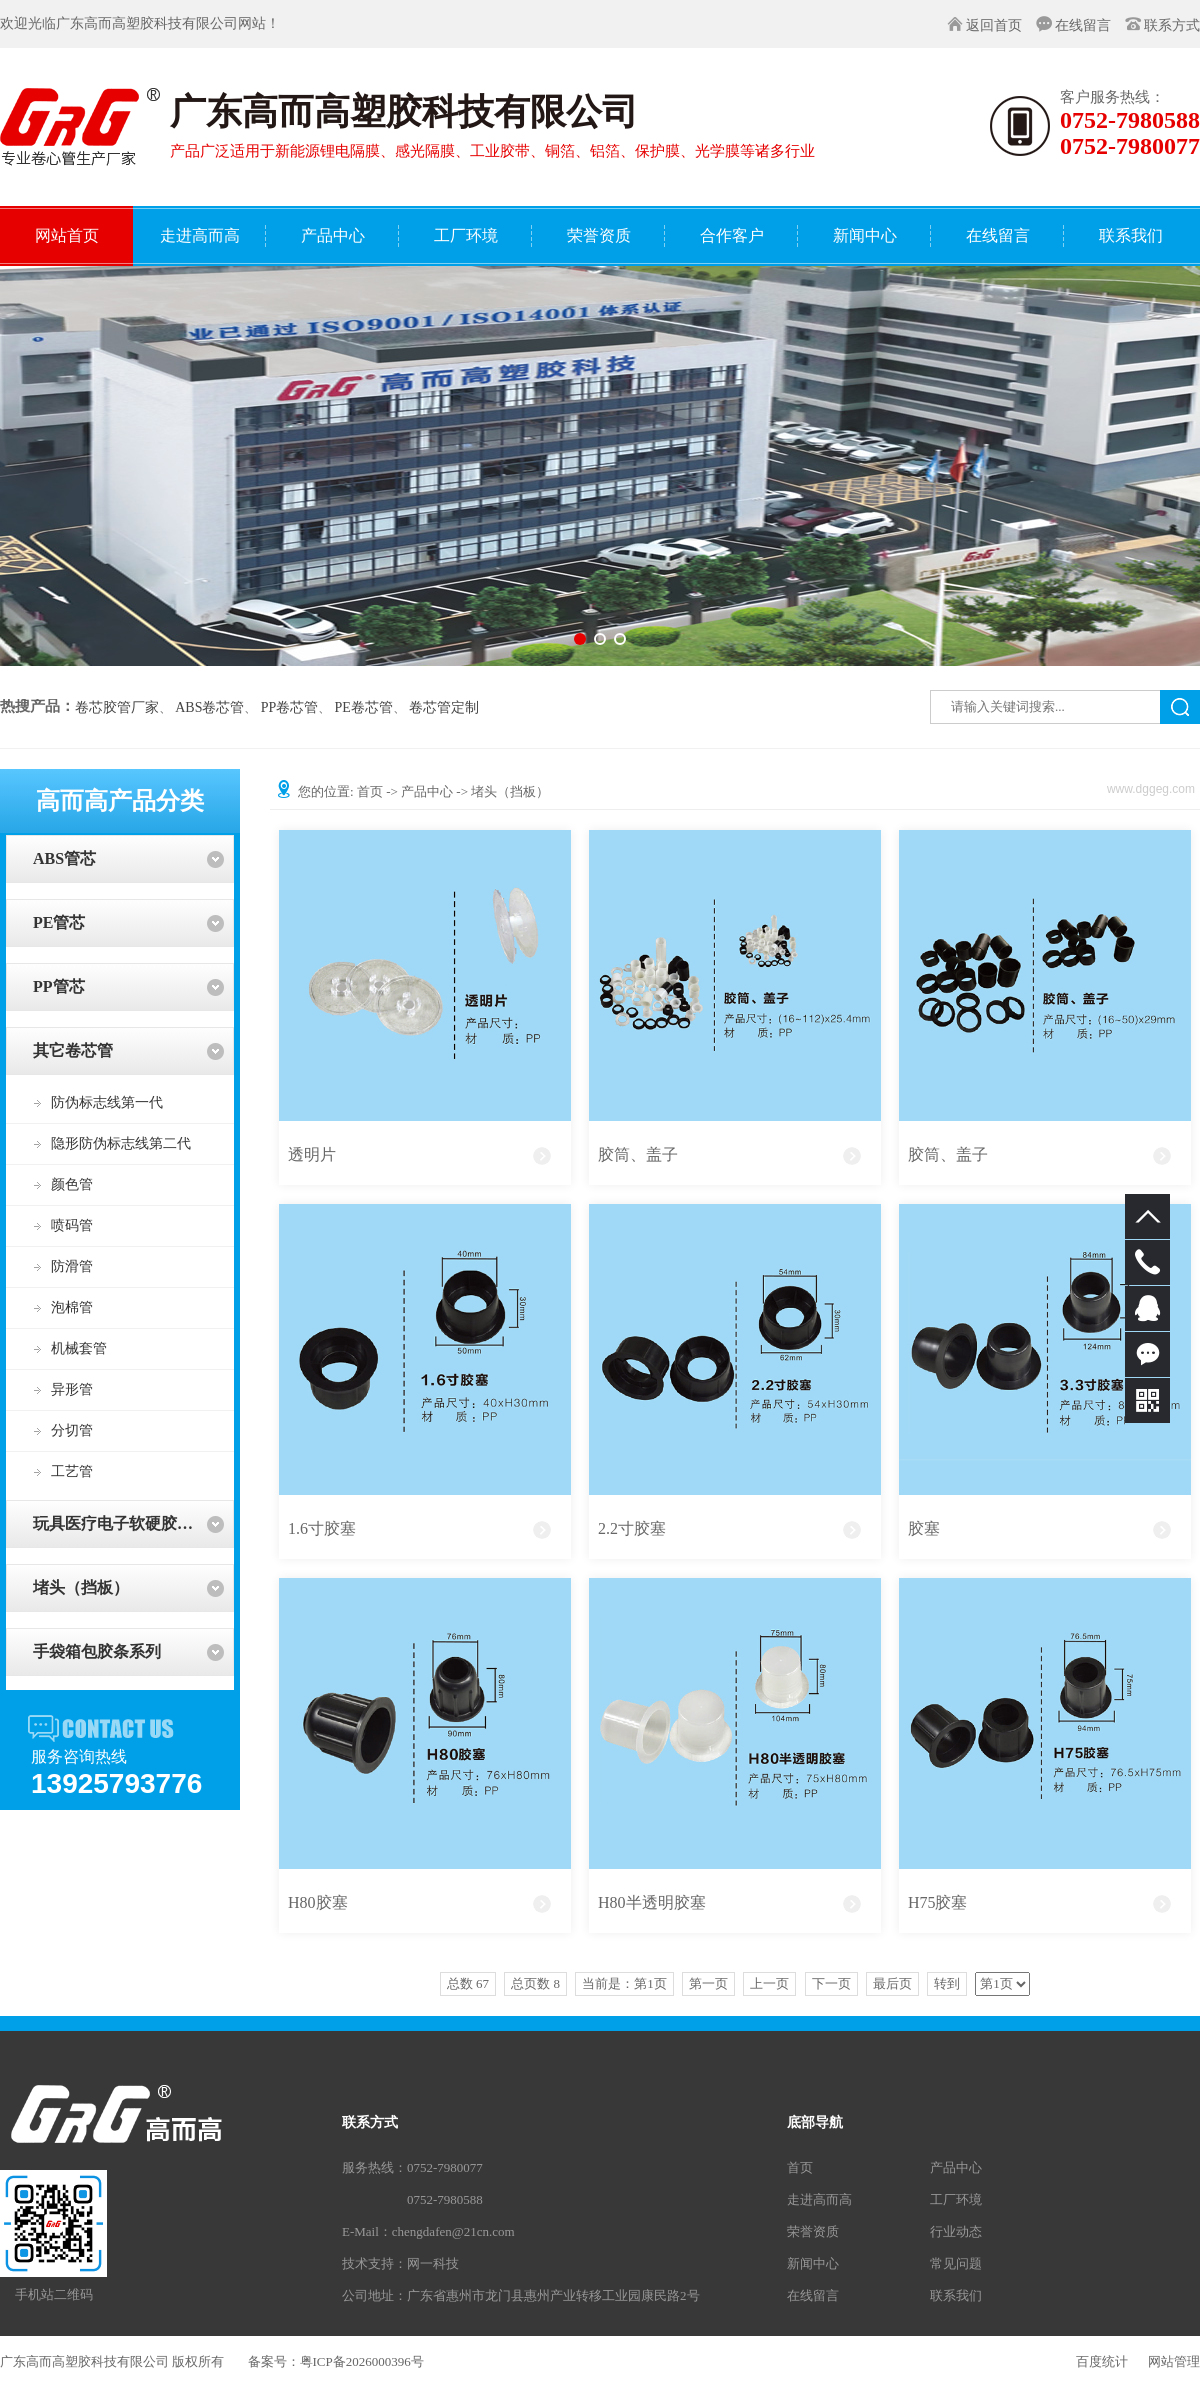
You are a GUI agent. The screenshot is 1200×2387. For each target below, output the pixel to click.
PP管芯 (59, 986)
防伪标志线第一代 (107, 1102)
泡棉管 (72, 1307)
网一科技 (433, 2263)
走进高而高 (819, 2199)
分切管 (72, 1430)
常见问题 (956, 2263)
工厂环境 (956, 2199)
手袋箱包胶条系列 (97, 1651)
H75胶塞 (938, 1902)
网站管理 (1174, 2361)
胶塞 (924, 1528)
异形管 (72, 1389)
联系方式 (1172, 25)
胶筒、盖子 (638, 1154)
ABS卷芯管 (209, 708)
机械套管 (79, 1348)
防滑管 (72, 1266)
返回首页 (994, 25)
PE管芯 (59, 922)
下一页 (831, 1983)
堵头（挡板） (81, 1587)
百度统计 (1102, 2361)
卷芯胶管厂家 (117, 708)
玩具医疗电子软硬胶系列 (121, 1523)
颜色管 (72, 1184)
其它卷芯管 (73, 1050)
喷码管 (72, 1225)
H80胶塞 (318, 1902)
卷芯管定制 (444, 708)
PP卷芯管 (290, 708)
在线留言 (1083, 25)
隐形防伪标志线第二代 (121, 1143)
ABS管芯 (64, 858)
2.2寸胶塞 (632, 1528)
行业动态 (956, 2231)
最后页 (892, 1983)
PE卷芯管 (364, 708)
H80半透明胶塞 (652, 1902)
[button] (580, 639)
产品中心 (427, 791)
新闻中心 (813, 2263)
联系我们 (956, 2295)
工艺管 (72, 1471)
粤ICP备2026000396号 (362, 2361)
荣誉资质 (813, 2231)
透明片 (312, 1154)
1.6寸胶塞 (322, 1528)
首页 (370, 791)
